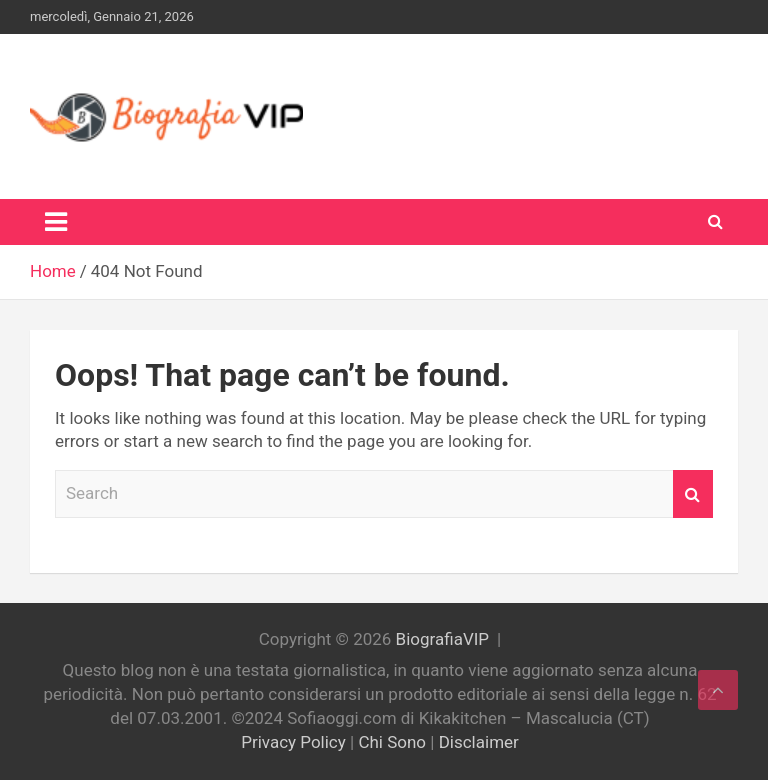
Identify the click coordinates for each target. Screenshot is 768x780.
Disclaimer (479, 742)
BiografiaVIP (442, 639)
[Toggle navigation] (56, 222)
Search (693, 494)
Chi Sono (392, 742)
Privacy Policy (293, 742)
